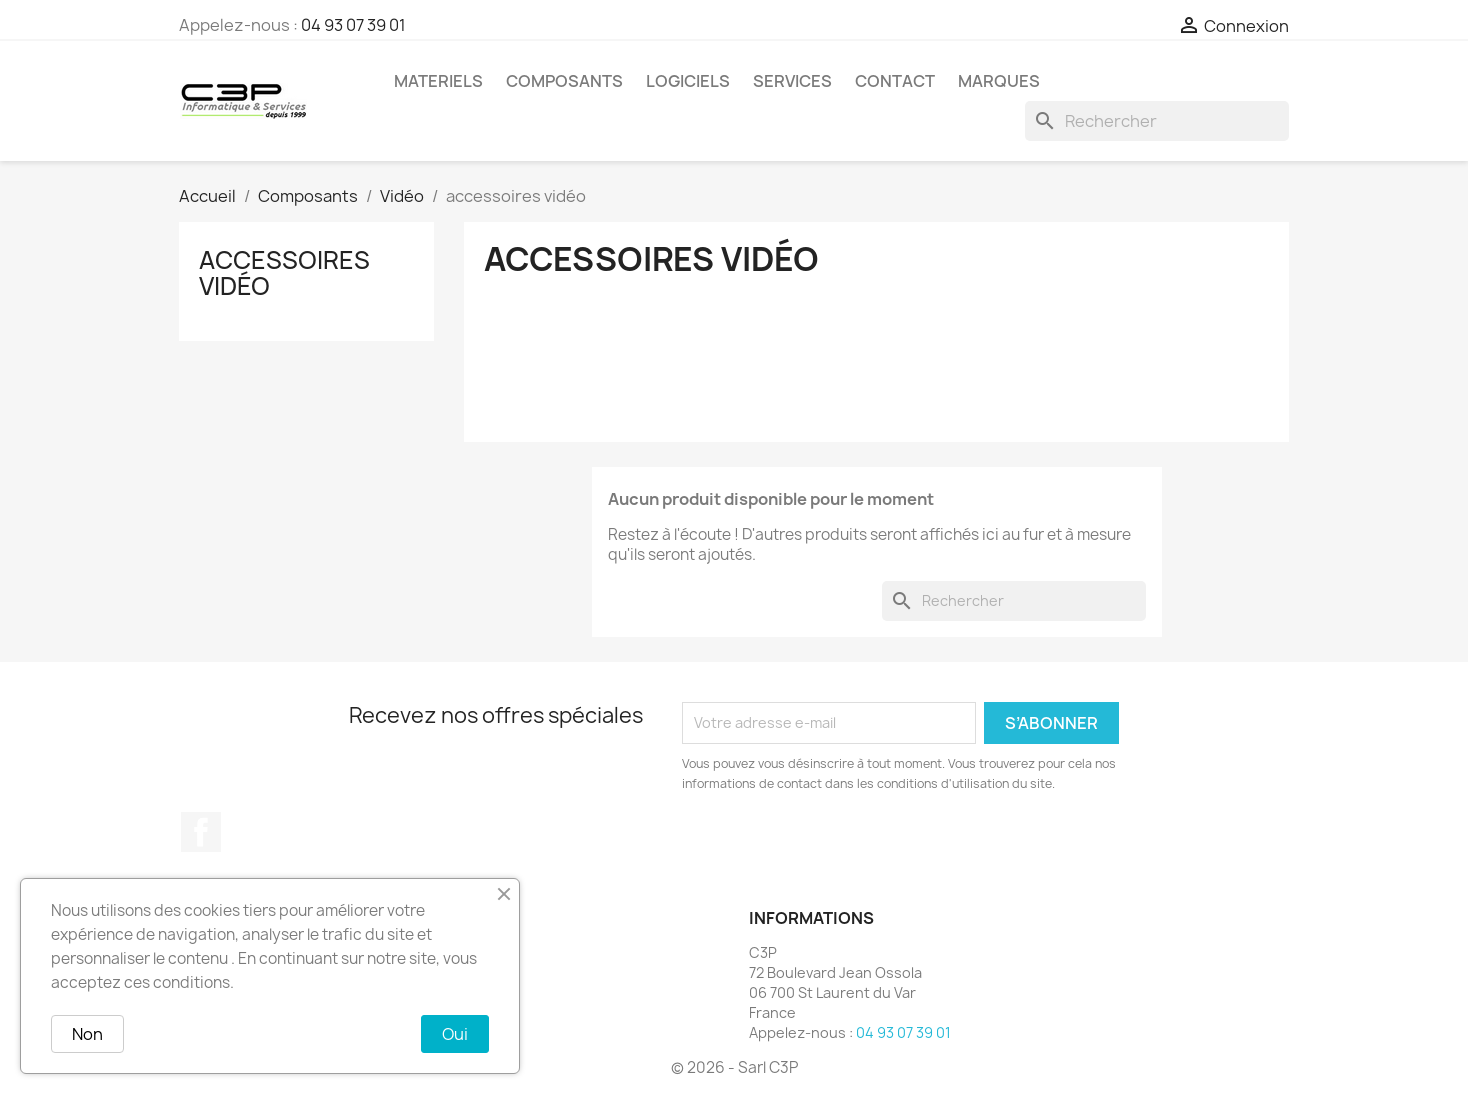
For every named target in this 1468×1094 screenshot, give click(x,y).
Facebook (201, 832)
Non (87, 1034)
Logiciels (688, 81)
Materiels (438, 81)
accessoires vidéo (284, 273)
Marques (999, 81)
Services (792, 81)
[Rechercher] (1157, 121)
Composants (564, 81)
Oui (455, 1034)
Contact (895, 81)
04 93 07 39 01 (353, 25)
